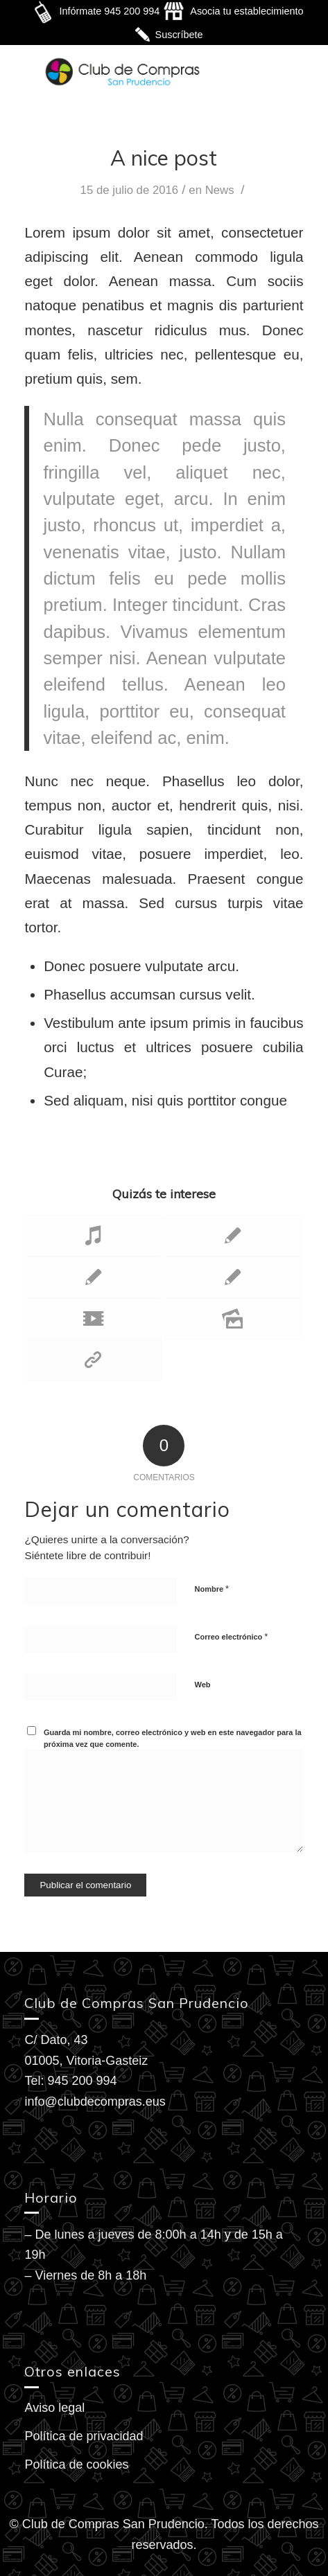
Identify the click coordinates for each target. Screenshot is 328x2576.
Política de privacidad (83, 2436)
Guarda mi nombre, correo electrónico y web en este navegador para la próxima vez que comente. (173, 1738)
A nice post (163, 158)
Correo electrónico (231, 1636)
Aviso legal (54, 2408)
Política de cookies (76, 2464)
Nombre (211, 1588)
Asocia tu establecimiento (246, 11)
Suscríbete (179, 34)
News (219, 190)
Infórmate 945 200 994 (109, 11)
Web (202, 1684)
